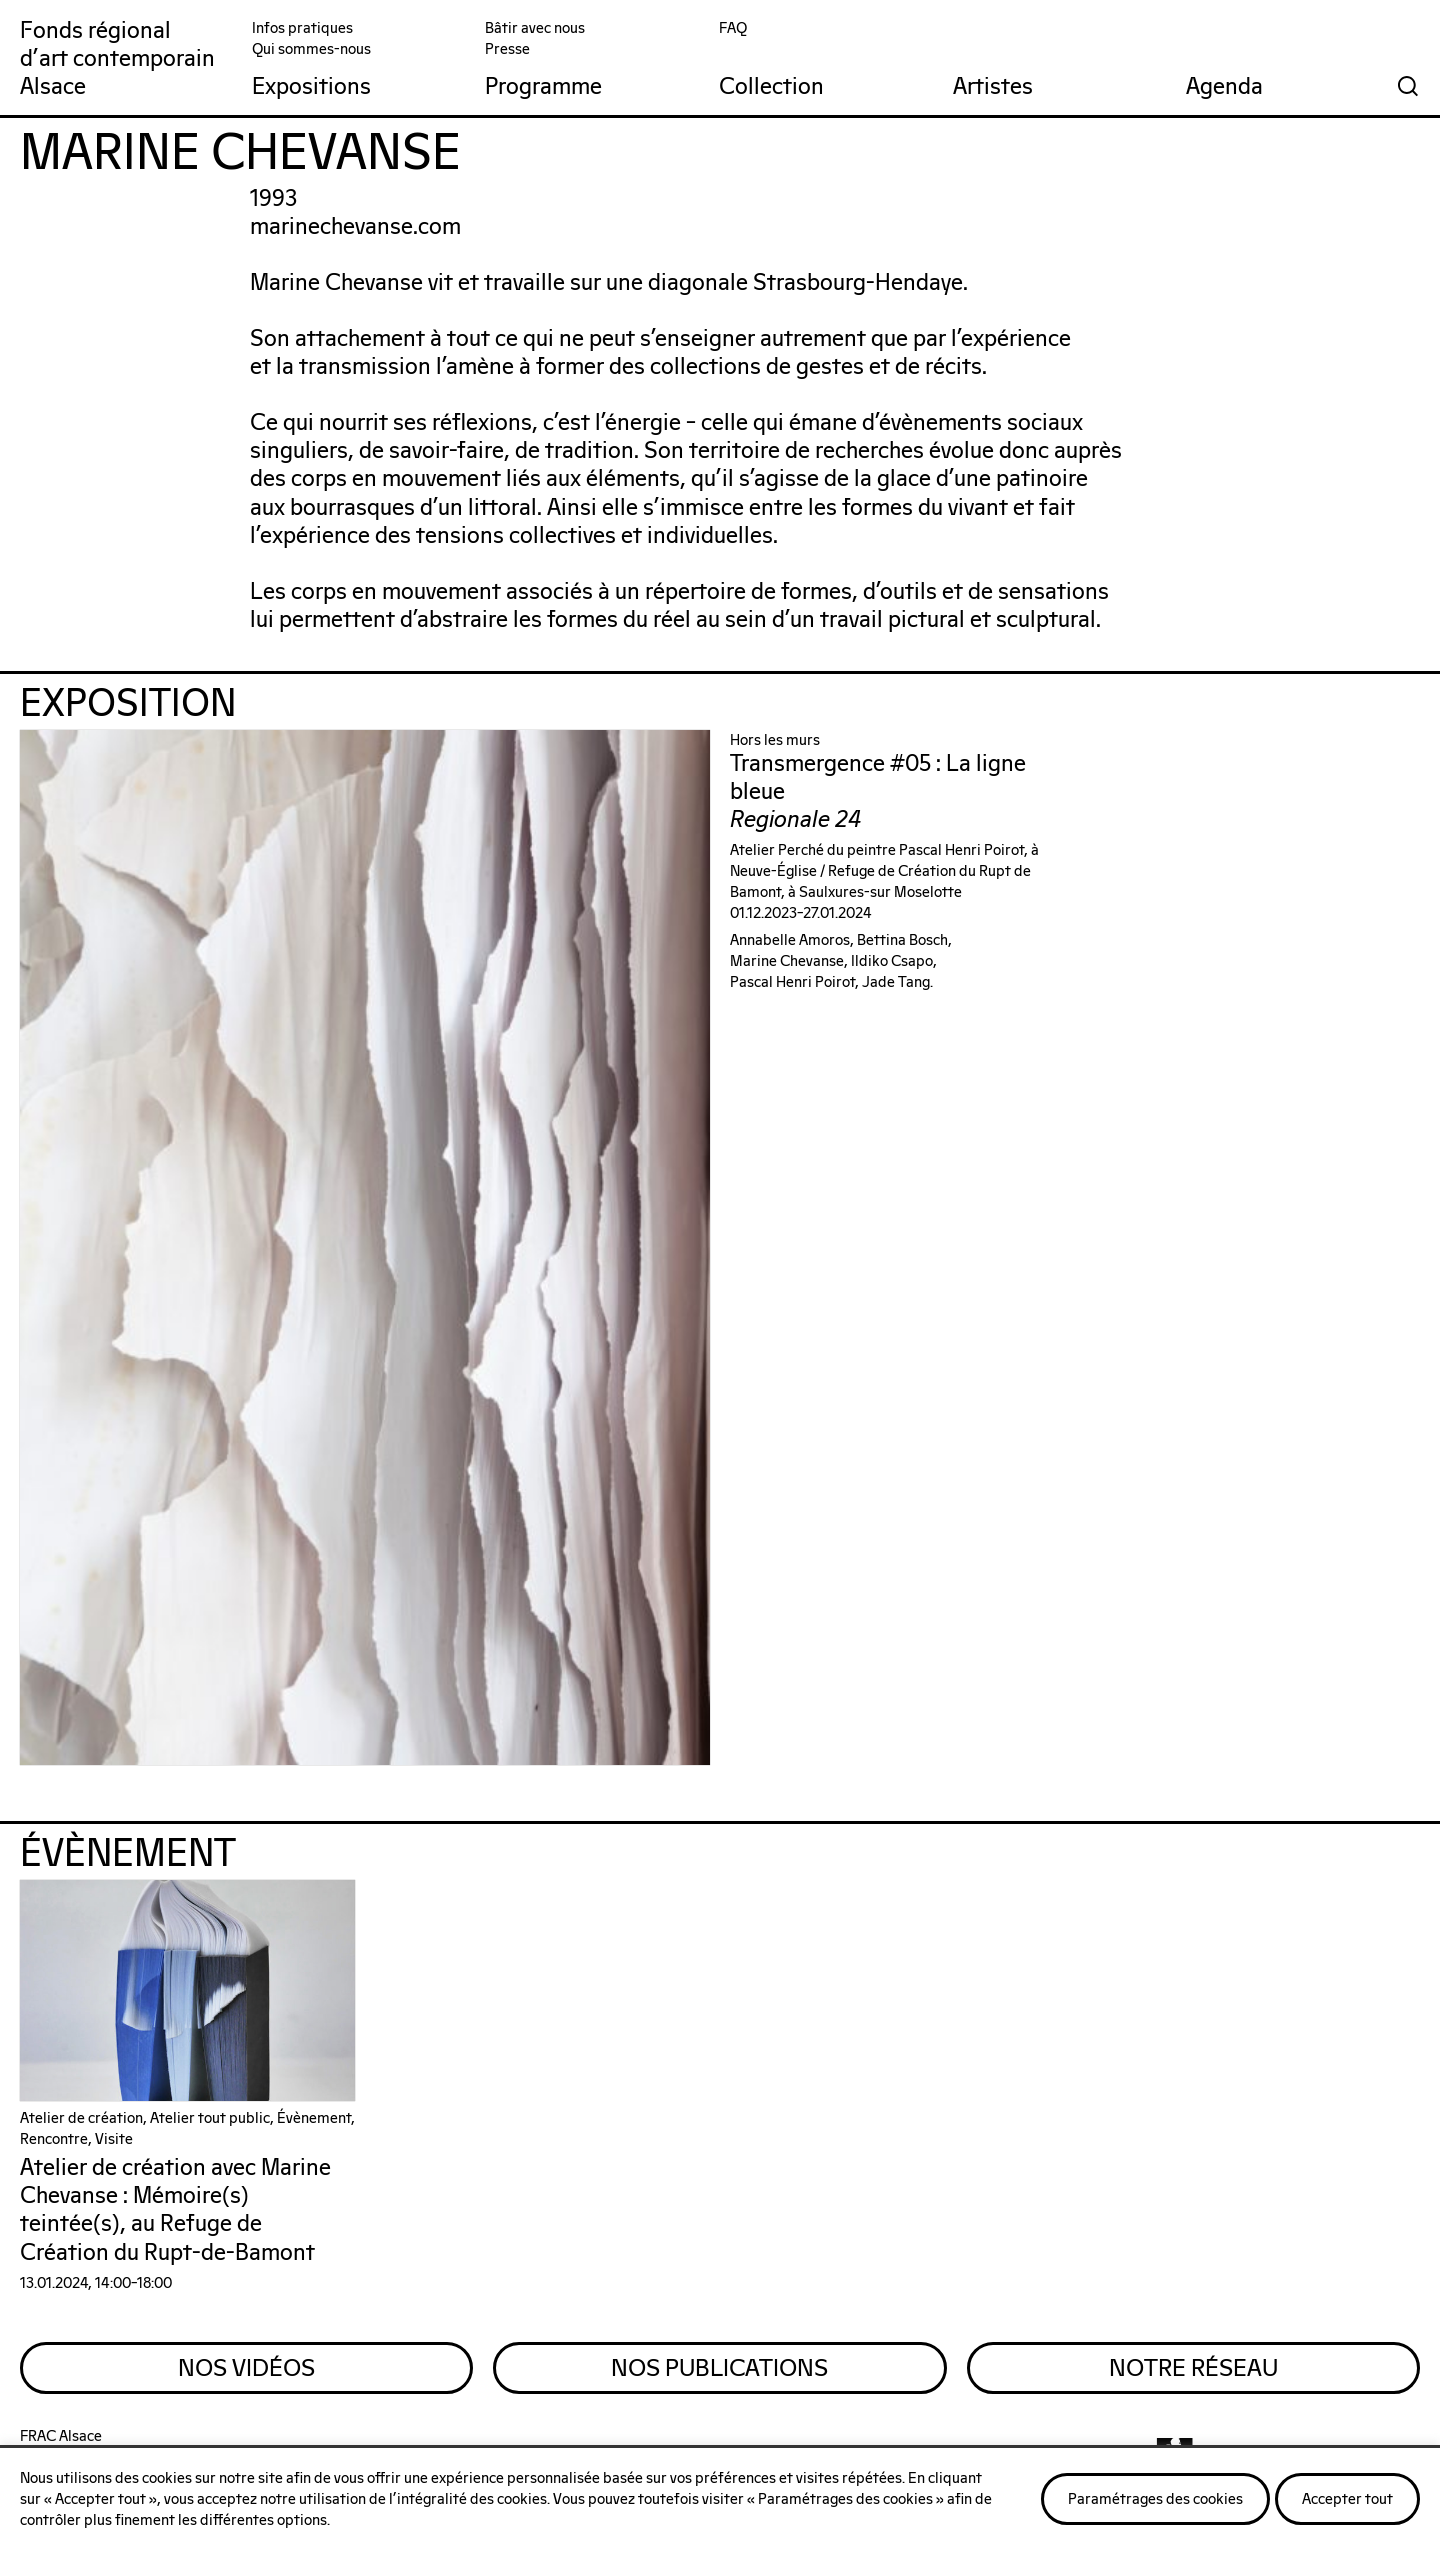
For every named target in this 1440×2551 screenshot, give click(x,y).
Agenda (1224, 87)
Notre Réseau (1193, 2369)
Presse (507, 49)
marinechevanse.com (355, 227)
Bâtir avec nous (535, 28)
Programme (543, 87)
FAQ (733, 28)
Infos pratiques (302, 28)
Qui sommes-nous (311, 49)
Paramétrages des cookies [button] (1155, 2499)
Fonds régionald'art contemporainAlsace (117, 59)
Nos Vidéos (246, 2369)
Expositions (311, 87)
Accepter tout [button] (1347, 2499)
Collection (771, 87)
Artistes (993, 87)
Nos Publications (719, 2369)
